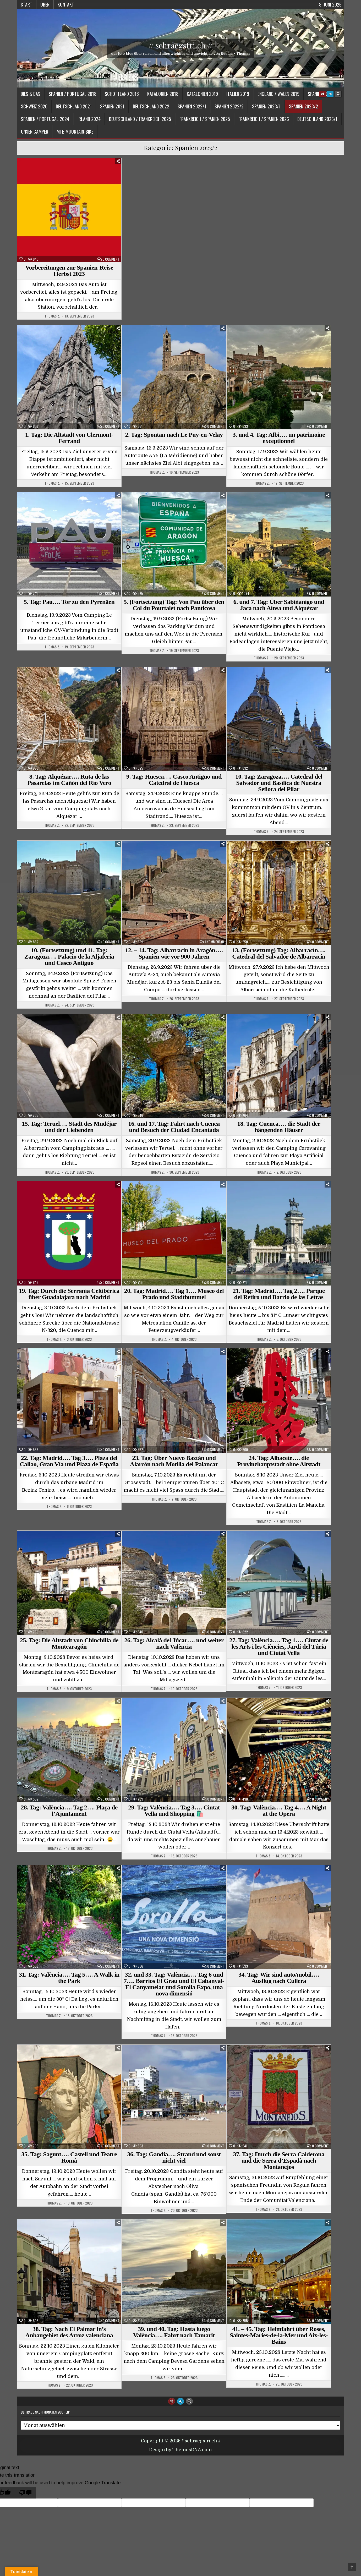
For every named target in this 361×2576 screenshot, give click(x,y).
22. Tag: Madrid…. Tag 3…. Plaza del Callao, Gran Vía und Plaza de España (69, 1461)
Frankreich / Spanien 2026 (263, 119)
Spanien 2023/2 (303, 106)
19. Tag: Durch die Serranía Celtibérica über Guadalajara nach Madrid (69, 1293)
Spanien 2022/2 (229, 106)
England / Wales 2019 (278, 93)
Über (45, 4)
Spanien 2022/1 (192, 106)
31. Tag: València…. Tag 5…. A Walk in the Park (69, 1977)
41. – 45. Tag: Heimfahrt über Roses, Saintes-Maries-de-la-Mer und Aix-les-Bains (279, 2335)
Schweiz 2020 (34, 106)
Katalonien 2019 (202, 93)
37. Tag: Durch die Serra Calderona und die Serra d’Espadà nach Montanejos (279, 2160)
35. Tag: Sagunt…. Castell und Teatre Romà (69, 2157)
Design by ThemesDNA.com (180, 2449)
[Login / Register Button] (330, 94)
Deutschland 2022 (151, 106)
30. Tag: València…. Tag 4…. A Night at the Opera (278, 1810)
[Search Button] (338, 94)
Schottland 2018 (122, 93)
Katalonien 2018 (162, 93)
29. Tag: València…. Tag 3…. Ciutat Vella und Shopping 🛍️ (174, 1810)
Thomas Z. (52, 316)
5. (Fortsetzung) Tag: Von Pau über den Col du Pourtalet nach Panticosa (174, 604)
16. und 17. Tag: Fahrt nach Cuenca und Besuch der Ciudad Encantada (174, 1126)
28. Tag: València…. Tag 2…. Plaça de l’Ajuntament (69, 1810)
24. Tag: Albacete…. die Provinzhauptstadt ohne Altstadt (278, 1461)
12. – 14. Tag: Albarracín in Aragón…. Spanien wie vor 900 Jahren (174, 953)
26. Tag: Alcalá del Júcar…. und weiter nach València (174, 1643)
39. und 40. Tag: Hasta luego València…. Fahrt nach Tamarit (174, 2332)
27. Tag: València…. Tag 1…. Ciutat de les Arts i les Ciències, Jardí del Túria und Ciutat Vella (278, 1646)
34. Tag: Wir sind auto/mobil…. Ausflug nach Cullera (278, 1977)
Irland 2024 (89, 119)
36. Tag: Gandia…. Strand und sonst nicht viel (174, 2157)
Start (26, 4)
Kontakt (66, 4)
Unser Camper (34, 131)
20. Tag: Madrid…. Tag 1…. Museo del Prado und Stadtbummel (174, 1293)
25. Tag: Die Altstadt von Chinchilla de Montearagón (69, 1643)
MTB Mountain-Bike (75, 131)
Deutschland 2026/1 (317, 119)
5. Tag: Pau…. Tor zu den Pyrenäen (69, 601)
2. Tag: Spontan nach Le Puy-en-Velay (174, 434)
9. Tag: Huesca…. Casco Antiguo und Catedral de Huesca (174, 779)
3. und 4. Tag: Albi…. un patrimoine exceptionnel (279, 437)
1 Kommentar (214, 942)
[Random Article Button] (322, 94)
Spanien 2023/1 (266, 106)
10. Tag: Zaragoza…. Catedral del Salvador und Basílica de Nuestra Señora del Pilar (278, 782)
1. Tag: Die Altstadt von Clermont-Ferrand (69, 437)
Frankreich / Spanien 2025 (204, 119)
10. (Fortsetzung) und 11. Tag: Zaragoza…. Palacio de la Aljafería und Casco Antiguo (69, 956)
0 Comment (110, 259)
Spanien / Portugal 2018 (72, 93)
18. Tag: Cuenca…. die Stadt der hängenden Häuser (278, 1126)
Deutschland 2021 (74, 106)
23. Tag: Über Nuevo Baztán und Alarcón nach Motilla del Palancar (174, 1461)
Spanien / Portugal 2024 (45, 119)
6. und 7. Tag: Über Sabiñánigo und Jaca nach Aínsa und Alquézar (278, 604)
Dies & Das (30, 93)
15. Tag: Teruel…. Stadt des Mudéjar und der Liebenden (69, 1126)
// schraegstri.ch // (180, 45)
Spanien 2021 (112, 106)
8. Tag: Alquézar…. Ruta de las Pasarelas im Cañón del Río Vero (69, 779)
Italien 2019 (237, 93)
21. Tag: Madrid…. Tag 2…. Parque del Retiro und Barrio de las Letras (279, 1293)
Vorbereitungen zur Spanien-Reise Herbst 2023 (69, 270)
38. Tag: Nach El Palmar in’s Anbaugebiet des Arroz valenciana (69, 2332)
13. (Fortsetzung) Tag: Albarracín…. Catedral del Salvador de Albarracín (278, 953)
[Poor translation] (25, 2492)
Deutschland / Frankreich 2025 (140, 119)
